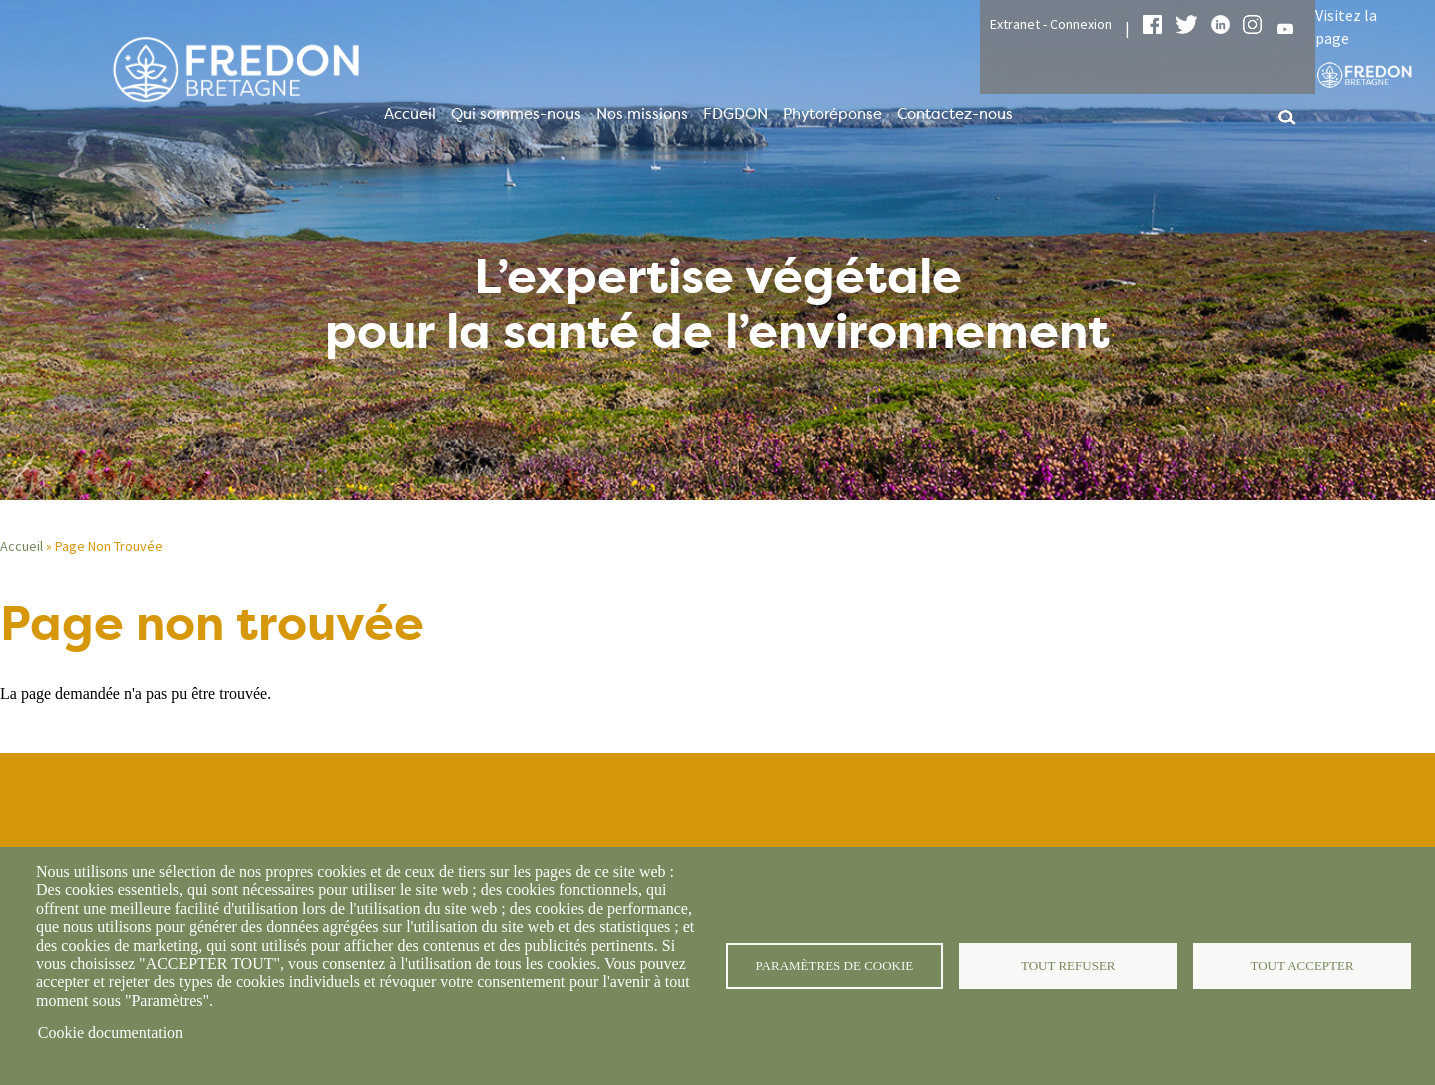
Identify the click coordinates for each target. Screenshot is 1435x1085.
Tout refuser (1068, 965)
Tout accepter (1302, 965)
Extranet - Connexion (1051, 24)
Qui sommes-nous (516, 114)
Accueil (410, 114)
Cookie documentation (110, 1032)
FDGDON (735, 114)
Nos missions (642, 114)
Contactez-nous (955, 114)
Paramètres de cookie (834, 965)
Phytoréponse (832, 114)
